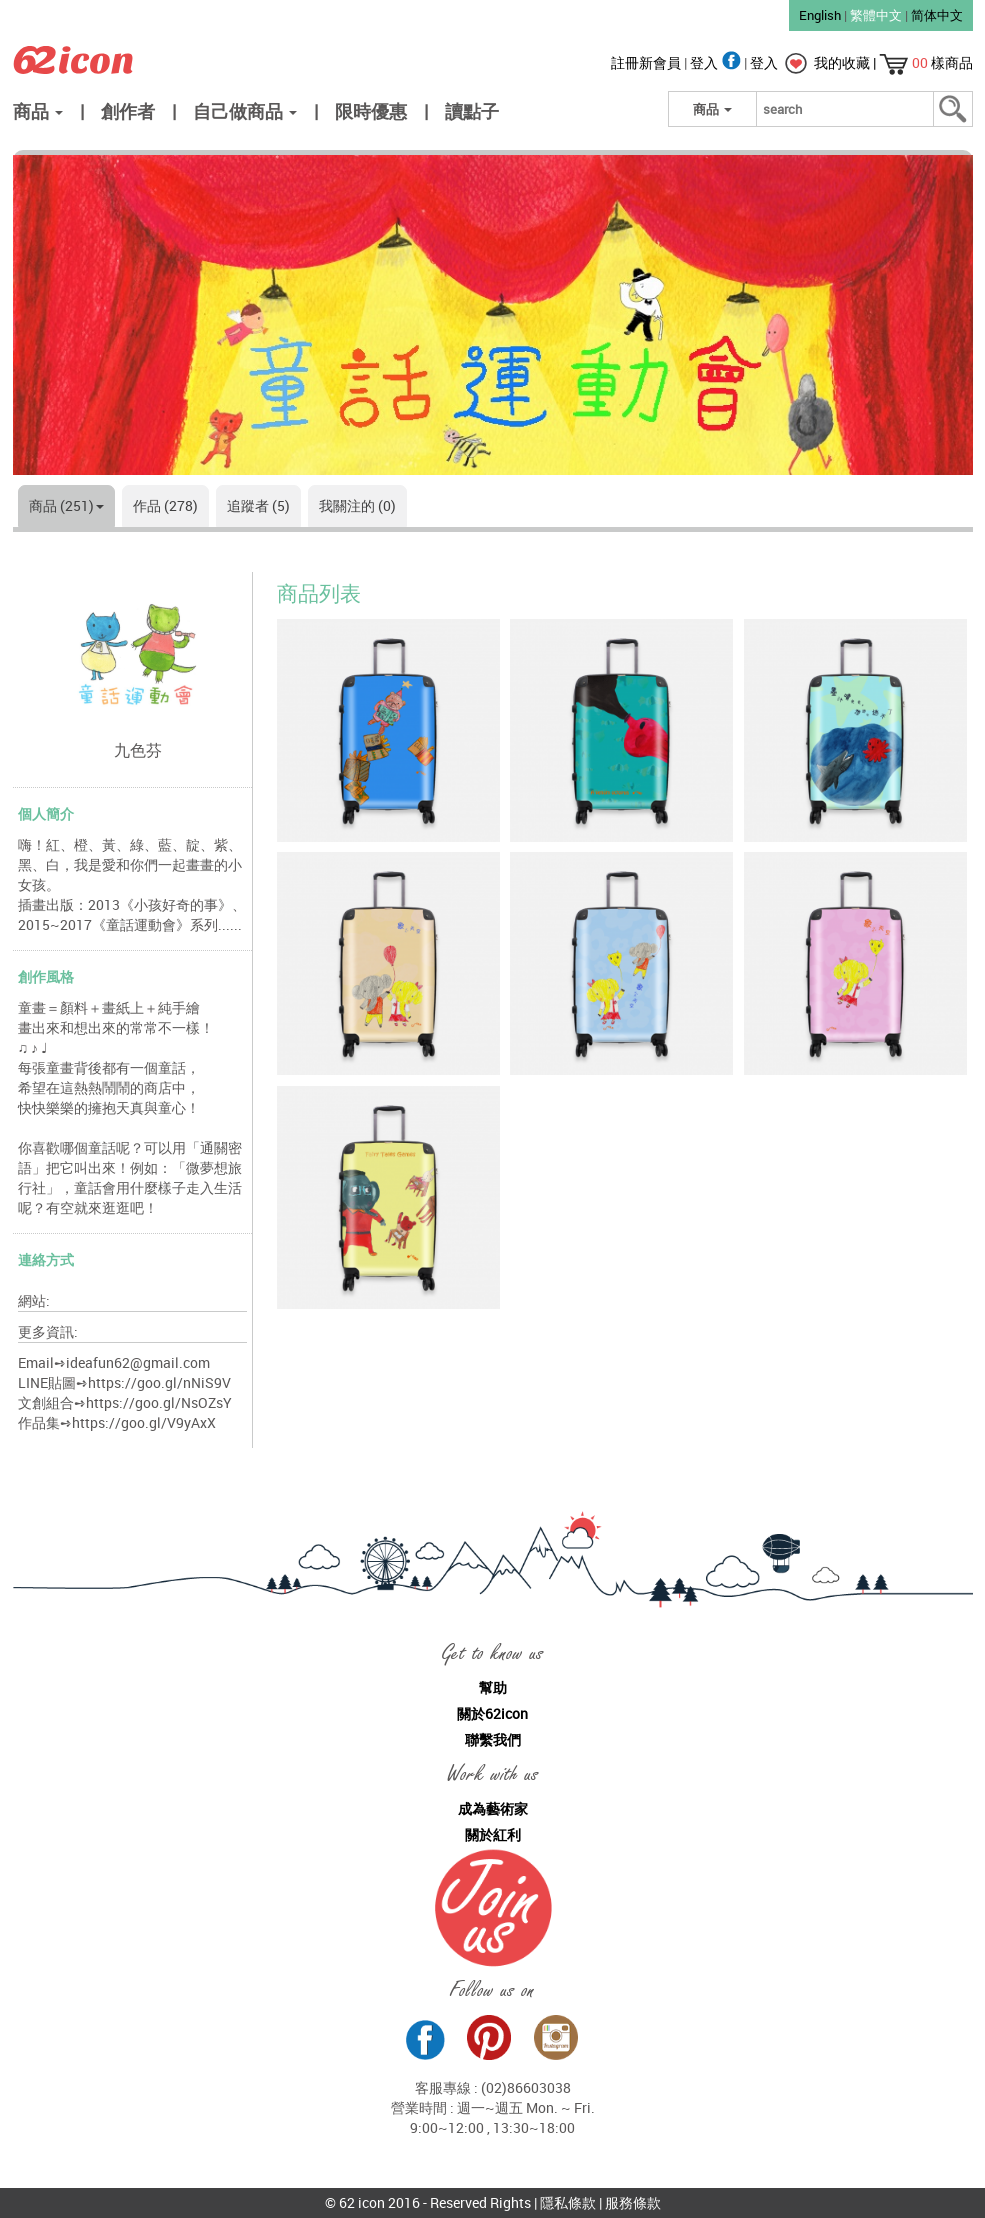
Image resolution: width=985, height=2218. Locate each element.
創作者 (128, 111)
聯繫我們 (493, 1739)
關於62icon (492, 1713)
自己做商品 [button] (245, 111)
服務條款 (633, 2202)
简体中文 (937, 15)
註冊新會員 (647, 62)
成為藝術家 (493, 1808)
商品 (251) (66, 505)
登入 (717, 62)
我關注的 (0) (357, 505)
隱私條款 (568, 2202)
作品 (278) (165, 505)
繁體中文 (876, 15)
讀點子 (472, 111)
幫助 (493, 1687)
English (820, 15)
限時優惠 (371, 111)
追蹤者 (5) (258, 505)
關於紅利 (493, 1834)
